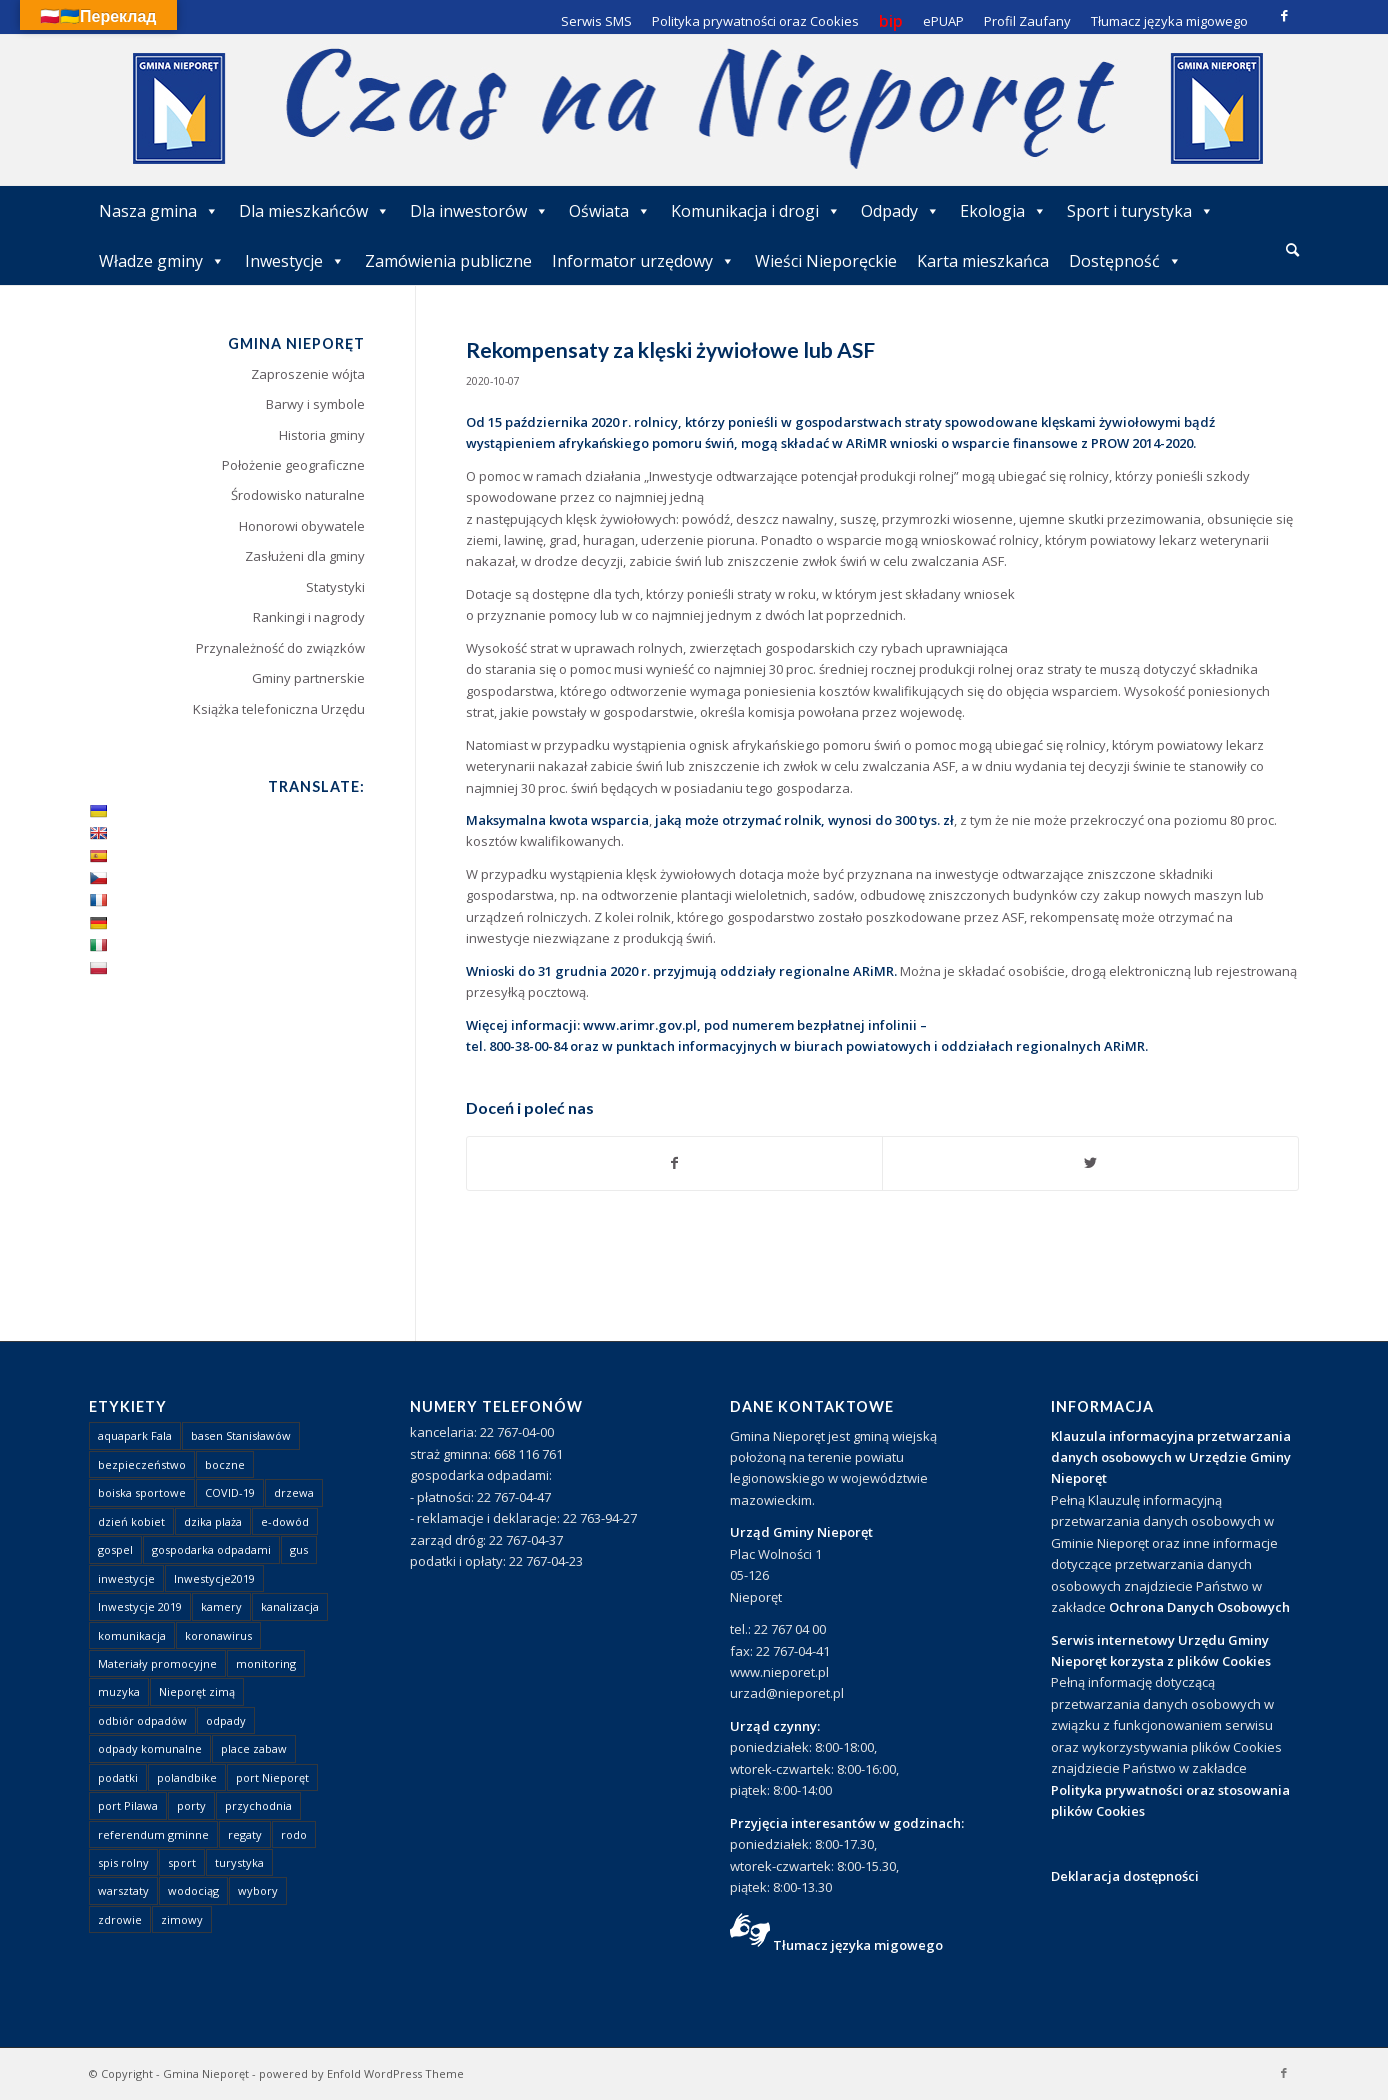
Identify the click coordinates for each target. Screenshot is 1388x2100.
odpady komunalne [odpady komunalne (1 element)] (150, 1748)
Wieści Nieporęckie (826, 261)
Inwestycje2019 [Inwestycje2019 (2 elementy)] (214, 1578)
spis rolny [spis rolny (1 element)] (123, 1862)
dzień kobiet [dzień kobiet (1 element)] (131, 1521)
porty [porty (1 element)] (191, 1805)
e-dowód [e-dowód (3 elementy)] (285, 1521)
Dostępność (1125, 261)
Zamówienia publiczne (448, 261)
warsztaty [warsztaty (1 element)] (123, 1890)
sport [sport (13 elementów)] (182, 1862)
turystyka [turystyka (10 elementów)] (239, 1862)
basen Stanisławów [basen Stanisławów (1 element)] (241, 1435)
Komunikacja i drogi (756, 211)
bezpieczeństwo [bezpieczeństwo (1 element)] (142, 1464)
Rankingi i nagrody (309, 617)
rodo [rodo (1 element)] (294, 1834)
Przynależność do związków (280, 648)
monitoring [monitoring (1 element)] (266, 1663)
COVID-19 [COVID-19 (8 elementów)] (230, 1492)
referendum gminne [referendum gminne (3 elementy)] (153, 1834)
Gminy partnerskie (308, 678)
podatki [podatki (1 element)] (118, 1777)
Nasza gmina (159, 211)
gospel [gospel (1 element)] (115, 1549)
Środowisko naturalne (298, 495)
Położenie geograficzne (293, 465)
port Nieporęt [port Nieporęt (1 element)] (272, 1777)
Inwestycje (295, 261)
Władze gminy (162, 261)
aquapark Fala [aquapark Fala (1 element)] (135, 1435)
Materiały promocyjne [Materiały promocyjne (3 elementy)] (157, 1663)
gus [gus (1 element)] (299, 1549)
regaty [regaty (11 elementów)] (245, 1834)
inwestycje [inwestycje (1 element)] (126, 1578)
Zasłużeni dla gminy (305, 556)
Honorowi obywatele (302, 526)
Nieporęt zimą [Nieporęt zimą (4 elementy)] (197, 1691)
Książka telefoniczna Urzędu (279, 709)
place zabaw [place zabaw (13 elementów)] (254, 1748)
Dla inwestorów (479, 211)
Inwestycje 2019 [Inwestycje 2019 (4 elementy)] (140, 1606)
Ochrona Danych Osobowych (1199, 1607)
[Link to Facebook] (1284, 15)
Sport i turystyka (1140, 211)
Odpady (900, 211)
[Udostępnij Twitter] (1090, 1163)
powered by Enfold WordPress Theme (361, 2073)
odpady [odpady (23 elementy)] (226, 1720)
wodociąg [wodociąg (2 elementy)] (193, 1890)
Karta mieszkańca (983, 261)
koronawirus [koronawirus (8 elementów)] (218, 1635)
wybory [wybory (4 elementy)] (258, 1890)
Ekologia (1003, 211)
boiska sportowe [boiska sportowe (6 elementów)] (142, 1492)
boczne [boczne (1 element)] (225, 1464)
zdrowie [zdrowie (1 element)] (120, 1919)
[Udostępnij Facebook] (675, 1163)
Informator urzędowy (643, 261)
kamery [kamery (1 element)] (221, 1606)
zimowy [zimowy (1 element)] (182, 1919)
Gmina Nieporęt (206, 2073)
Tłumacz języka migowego (858, 1945)
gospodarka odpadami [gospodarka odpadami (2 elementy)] (211, 1549)
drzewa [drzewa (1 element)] (294, 1492)
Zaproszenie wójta (308, 374)
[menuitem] (1292, 251)
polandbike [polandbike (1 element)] (187, 1777)
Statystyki (335, 587)
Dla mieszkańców (314, 211)
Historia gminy (322, 435)
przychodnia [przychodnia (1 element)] (258, 1805)
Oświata (610, 211)
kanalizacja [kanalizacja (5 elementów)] (290, 1606)
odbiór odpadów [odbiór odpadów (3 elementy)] (142, 1720)
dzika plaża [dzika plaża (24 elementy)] (213, 1521)
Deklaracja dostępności (1125, 1876)
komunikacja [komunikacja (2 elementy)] (132, 1635)
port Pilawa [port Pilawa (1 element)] (128, 1805)
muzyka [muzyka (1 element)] (119, 1691)
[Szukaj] (1292, 249)
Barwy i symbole (315, 404)
